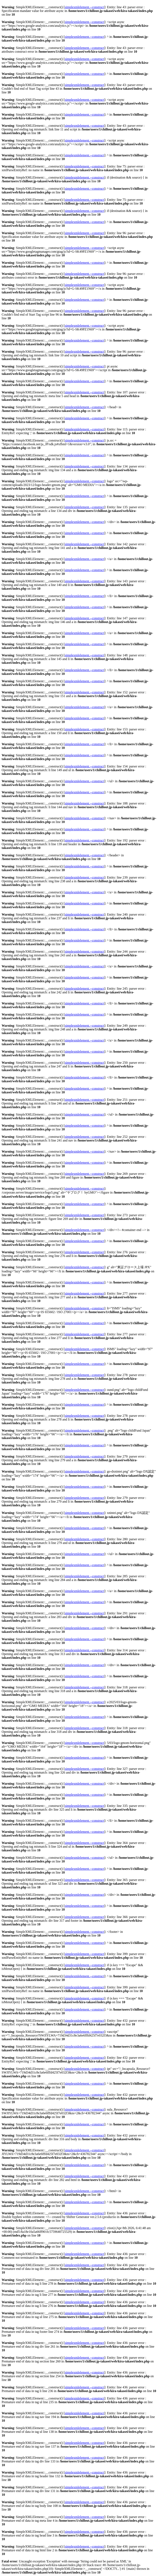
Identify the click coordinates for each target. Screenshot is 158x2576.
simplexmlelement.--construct (84, 7)
